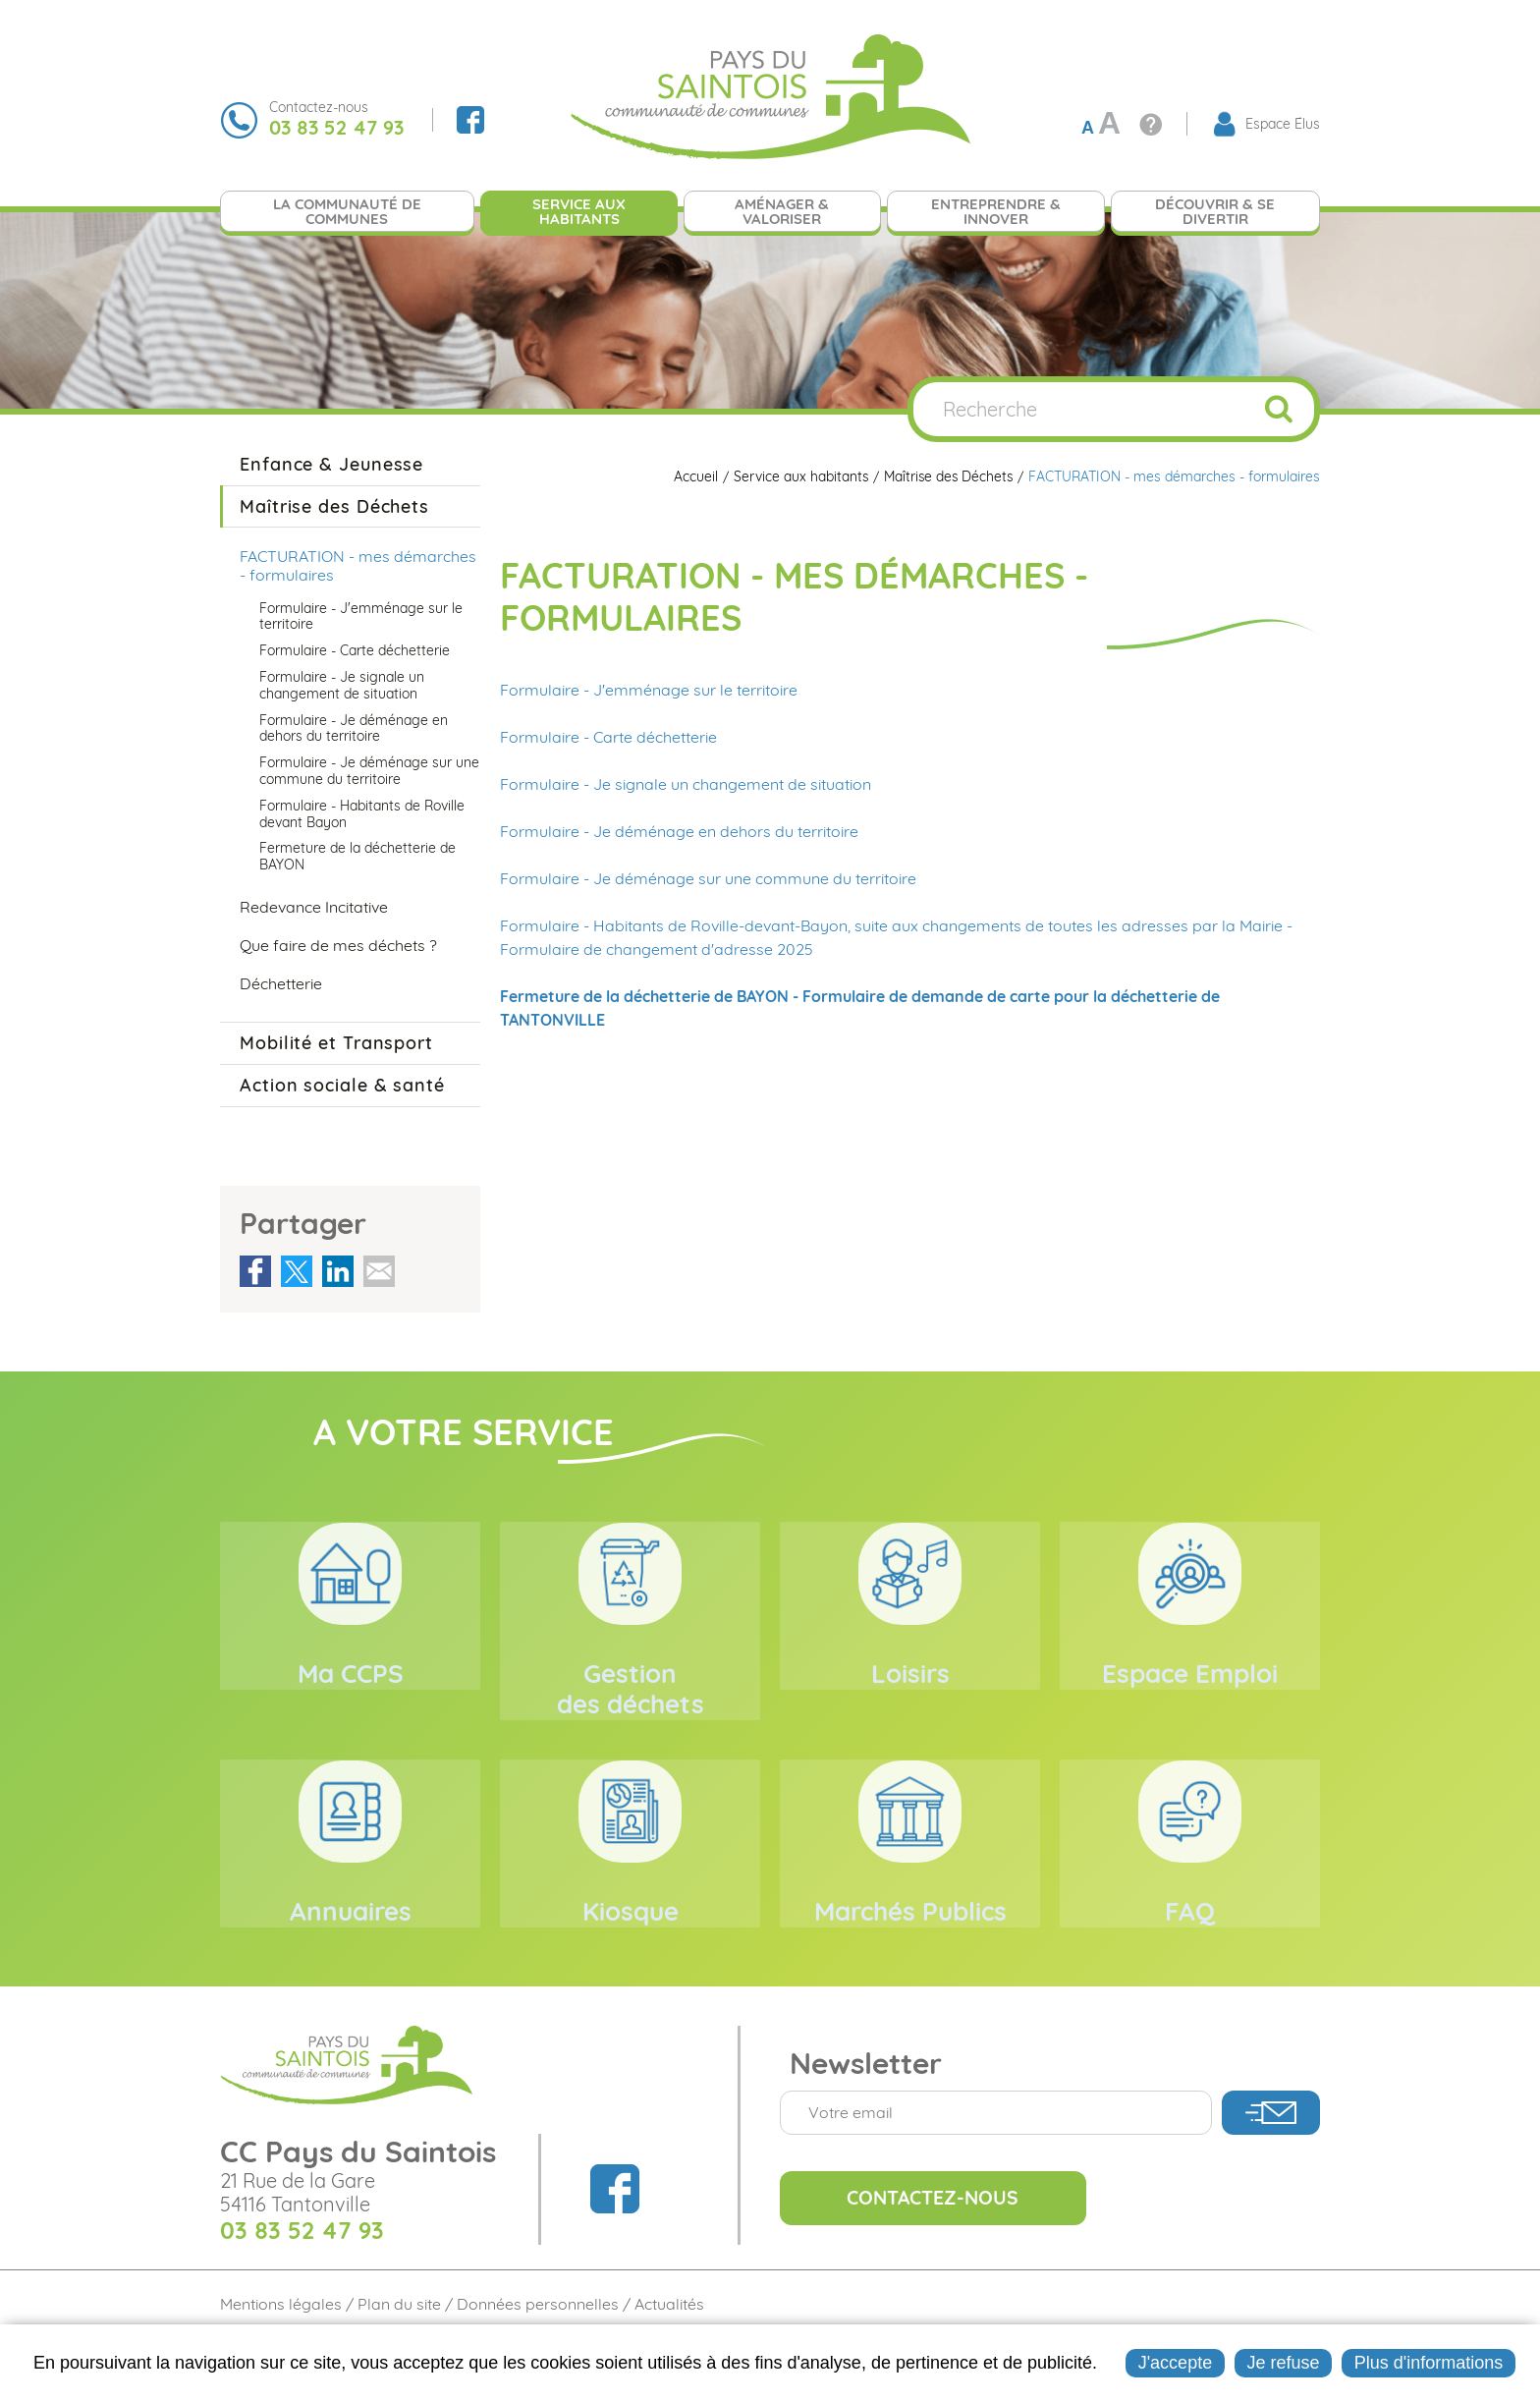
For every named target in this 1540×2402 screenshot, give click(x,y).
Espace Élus (1282, 124)
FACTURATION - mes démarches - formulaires (1174, 477)
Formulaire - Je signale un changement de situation (685, 784)
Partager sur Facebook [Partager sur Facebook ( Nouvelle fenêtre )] (255, 1271)
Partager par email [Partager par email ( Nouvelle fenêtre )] (379, 1271)
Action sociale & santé (342, 1085)
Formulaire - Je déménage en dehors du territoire (679, 831)
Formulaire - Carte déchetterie (608, 737)
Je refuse (1282, 2363)
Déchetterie (281, 983)
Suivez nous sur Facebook (470, 120)
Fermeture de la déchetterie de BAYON (357, 856)
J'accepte (1175, 2363)
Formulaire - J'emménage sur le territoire (649, 689)
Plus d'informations (1429, 2363)
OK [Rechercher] (1278, 409)
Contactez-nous (940, 2245)
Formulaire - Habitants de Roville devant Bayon (362, 814)
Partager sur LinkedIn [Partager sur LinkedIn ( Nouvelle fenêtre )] (338, 1271)
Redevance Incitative (314, 907)
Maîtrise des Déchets (946, 477)
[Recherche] (1078, 409)
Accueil (691, 477)
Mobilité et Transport (336, 1043)
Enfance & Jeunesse (331, 464)
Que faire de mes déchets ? (338, 945)
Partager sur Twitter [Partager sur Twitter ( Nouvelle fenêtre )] (296, 1271)
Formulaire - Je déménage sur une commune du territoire (708, 878)
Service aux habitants (796, 477)
